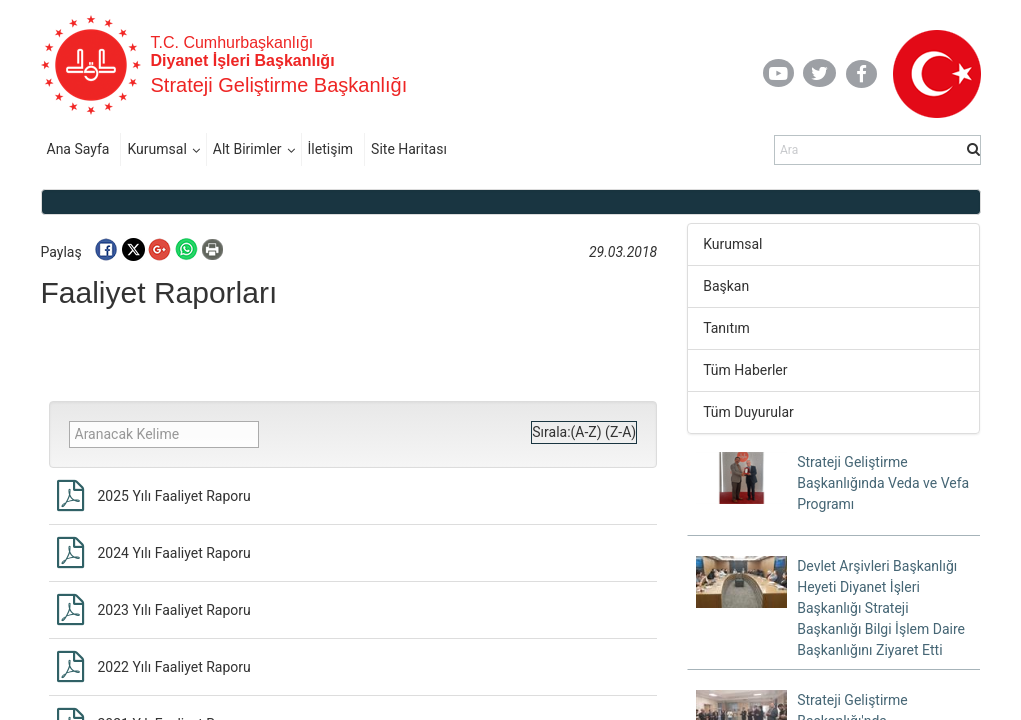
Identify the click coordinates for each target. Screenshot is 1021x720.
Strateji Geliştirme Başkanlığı (279, 85)
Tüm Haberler (745, 370)
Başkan (726, 286)
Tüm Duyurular (748, 412)
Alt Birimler (247, 149)
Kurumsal (156, 149)
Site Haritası (409, 149)
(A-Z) (586, 432)
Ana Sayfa (78, 149)
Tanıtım (726, 328)
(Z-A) (620, 432)
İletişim (331, 149)
